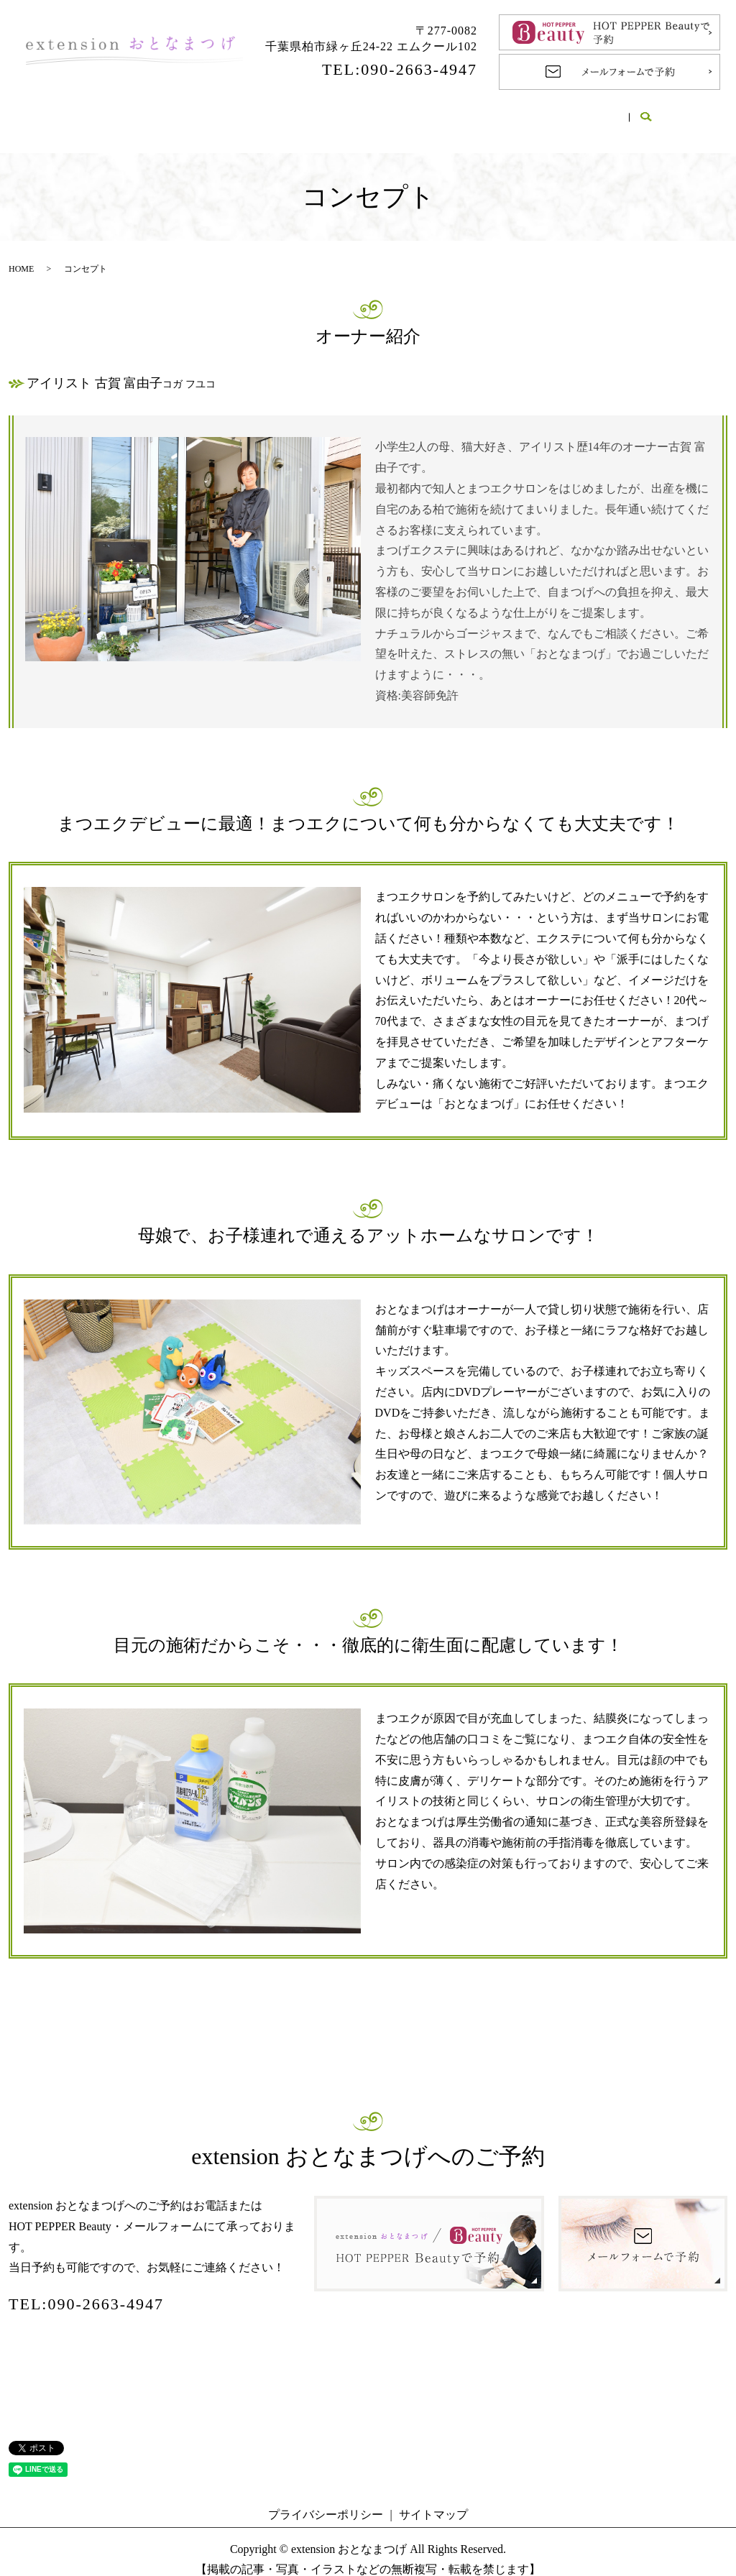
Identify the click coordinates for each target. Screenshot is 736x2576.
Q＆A (483, 112)
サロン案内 (141, 112)
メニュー (319, 112)
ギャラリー (560, 112)
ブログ (640, 112)
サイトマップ (433, 2499)
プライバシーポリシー (325, 2499)
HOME (61, 112)
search (692, 113)
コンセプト (233, 112)
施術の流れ (405, 112)
